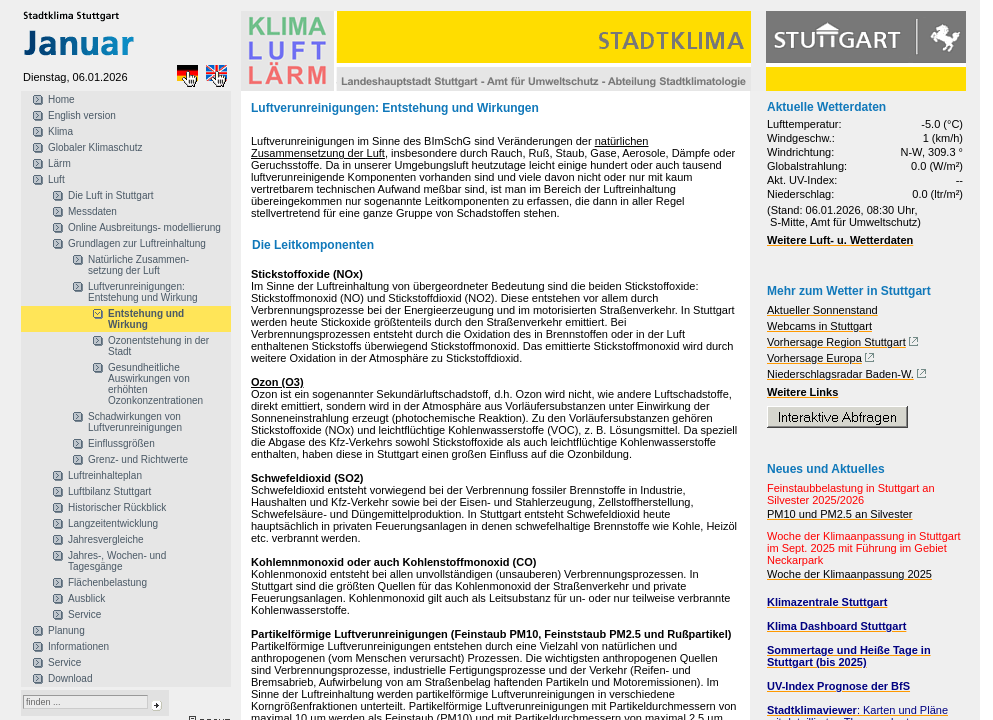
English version (82, 115)
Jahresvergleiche (106, 539)
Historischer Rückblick (117, 507)
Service (84, 614)
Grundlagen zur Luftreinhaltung (137, 243)
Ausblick (86, 598)
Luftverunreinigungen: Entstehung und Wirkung (143, 292)
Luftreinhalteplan (105, 475)
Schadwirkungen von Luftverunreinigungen (135, 422)
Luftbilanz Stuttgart (109, 491)
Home (61, 99)
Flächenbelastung (107, 582)
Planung (66, 630)
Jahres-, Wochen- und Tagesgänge (117, 561)
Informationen (78, 646)
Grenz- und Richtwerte (138, 459)
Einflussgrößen (121, 443)
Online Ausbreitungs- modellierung (144, 227)
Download (70, 678)
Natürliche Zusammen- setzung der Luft (138, 265)
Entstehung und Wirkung (146, 319)
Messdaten (92, 211)
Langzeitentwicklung (113, 523)
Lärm (59, 163)
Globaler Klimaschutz (95, 147)
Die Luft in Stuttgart (111, 195)
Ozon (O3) (277, 382)
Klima (60, 131)
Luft (56, 179)
